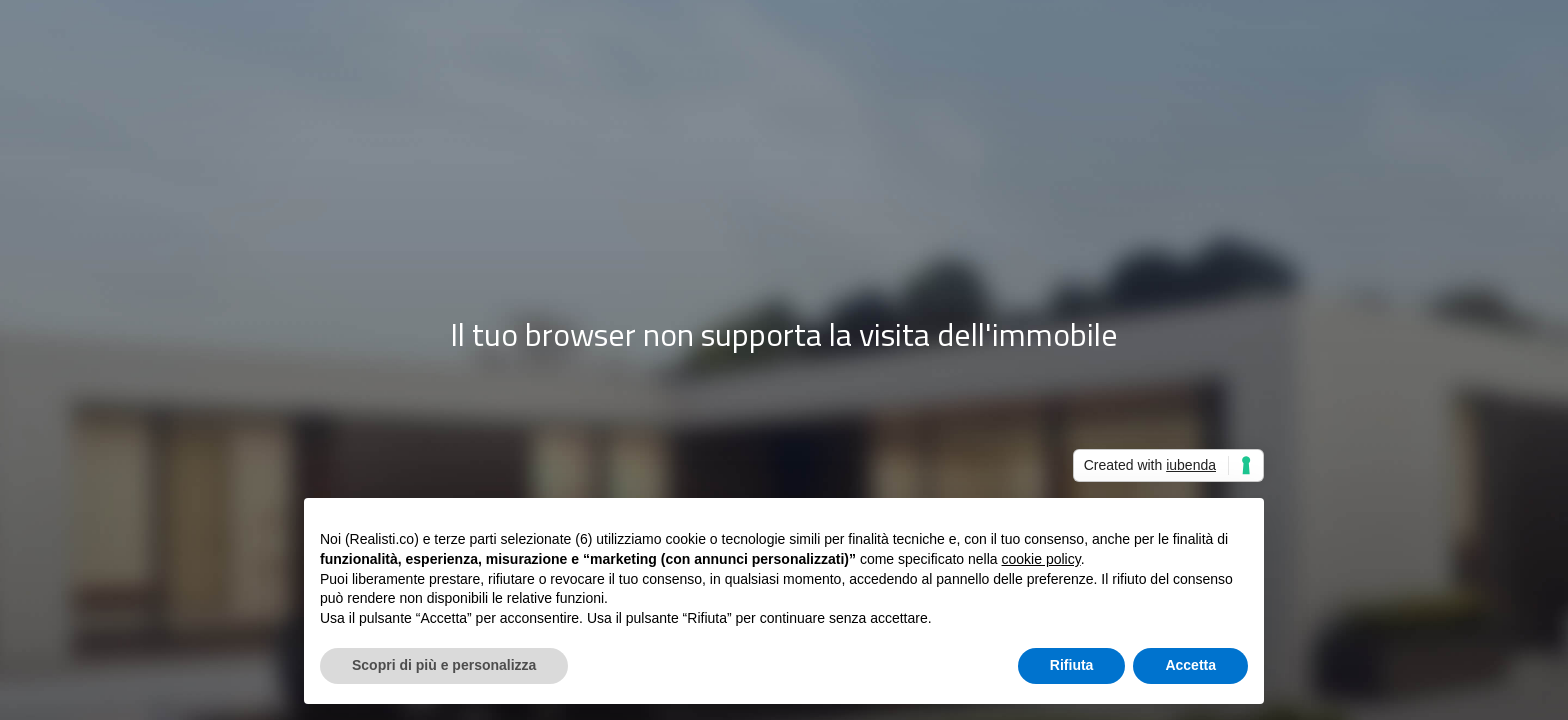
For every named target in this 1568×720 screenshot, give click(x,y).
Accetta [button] (1190, 665)
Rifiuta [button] (1072, 665)
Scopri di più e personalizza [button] (444, 665)
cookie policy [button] (1041, 559)
